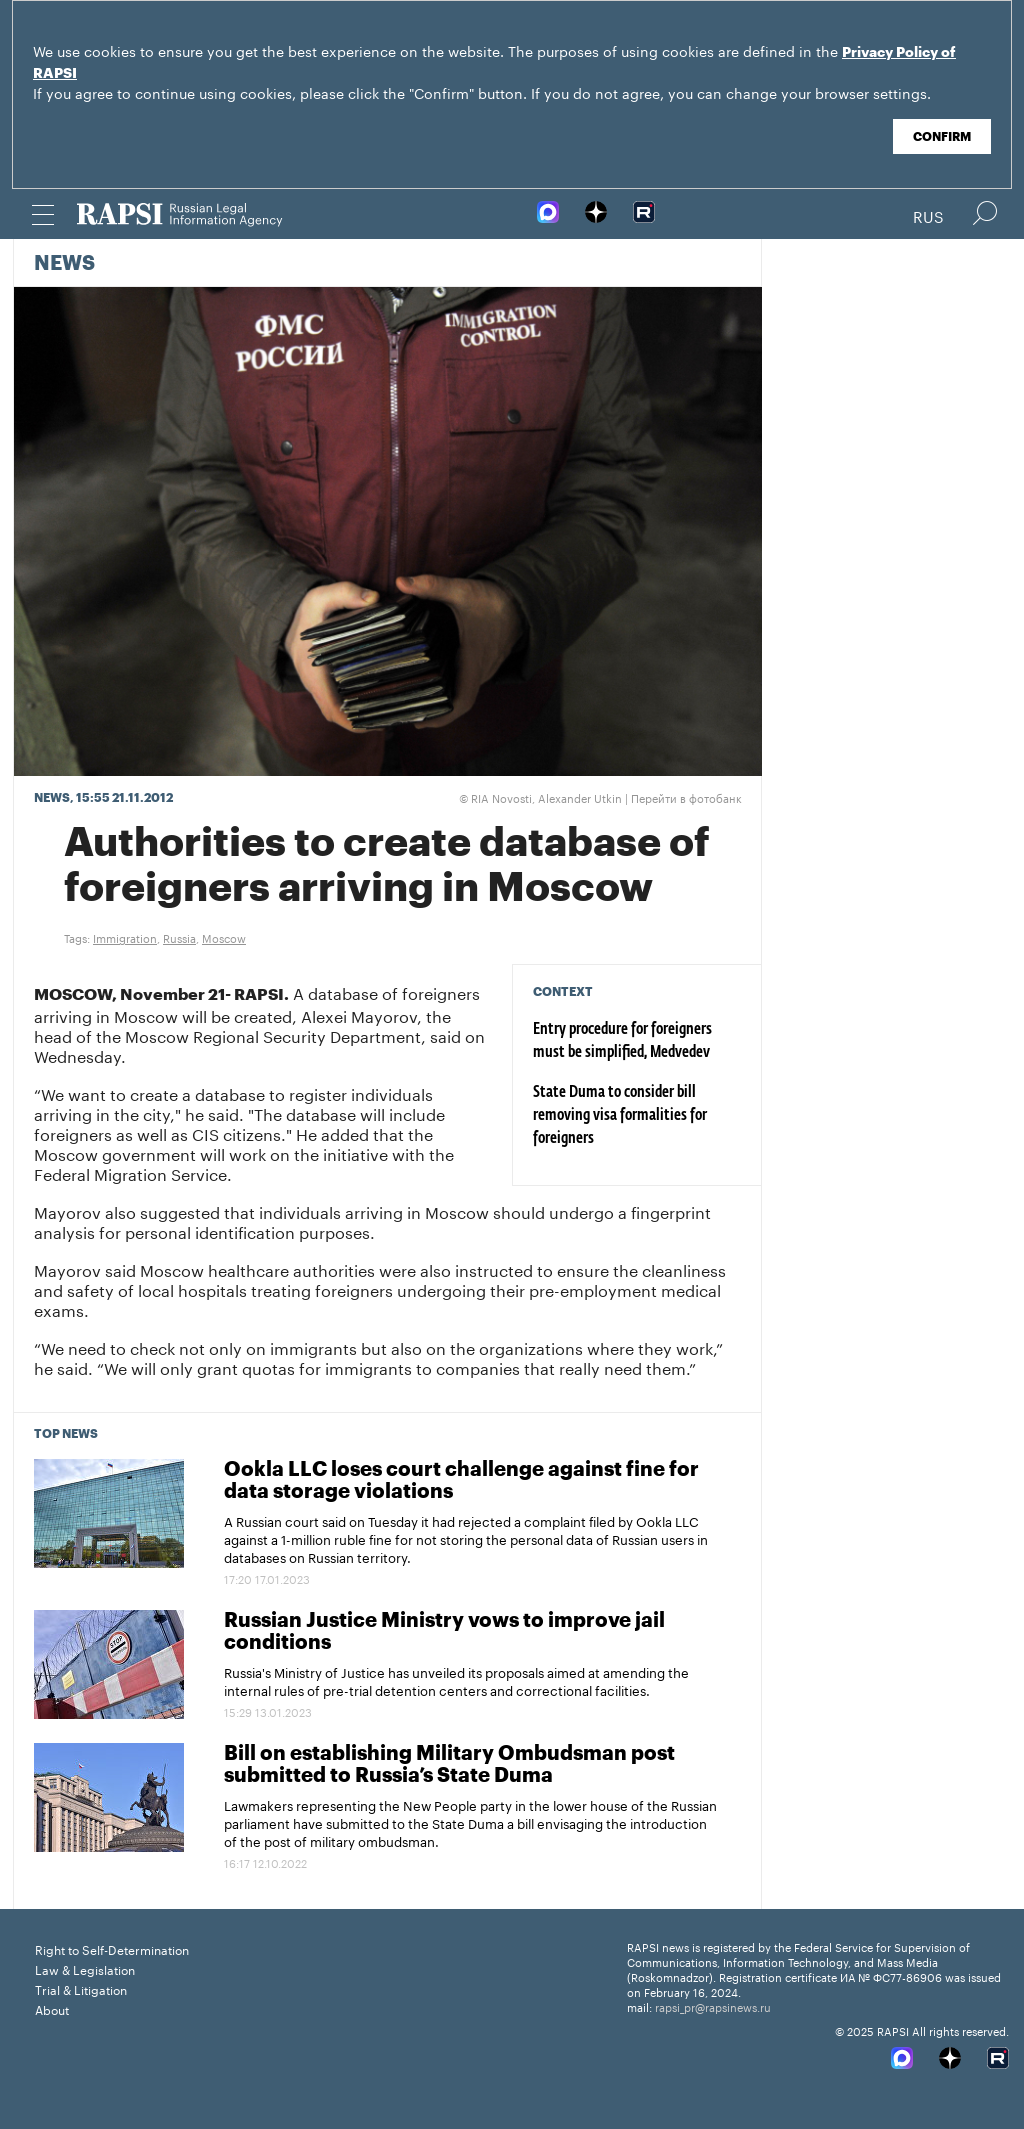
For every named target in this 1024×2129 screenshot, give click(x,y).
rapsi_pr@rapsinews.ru (713, 2006)
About (52, 2008)
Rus (928, 215)
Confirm (942, 137)
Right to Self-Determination (112, 1948)
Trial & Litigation (81, 1988)
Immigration (125, 937)
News (64, 264)
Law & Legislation (85, 1968)
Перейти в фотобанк (686, 797)
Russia (179, 937)
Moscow (224, 937)
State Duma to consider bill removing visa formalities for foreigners (620, 1116)
